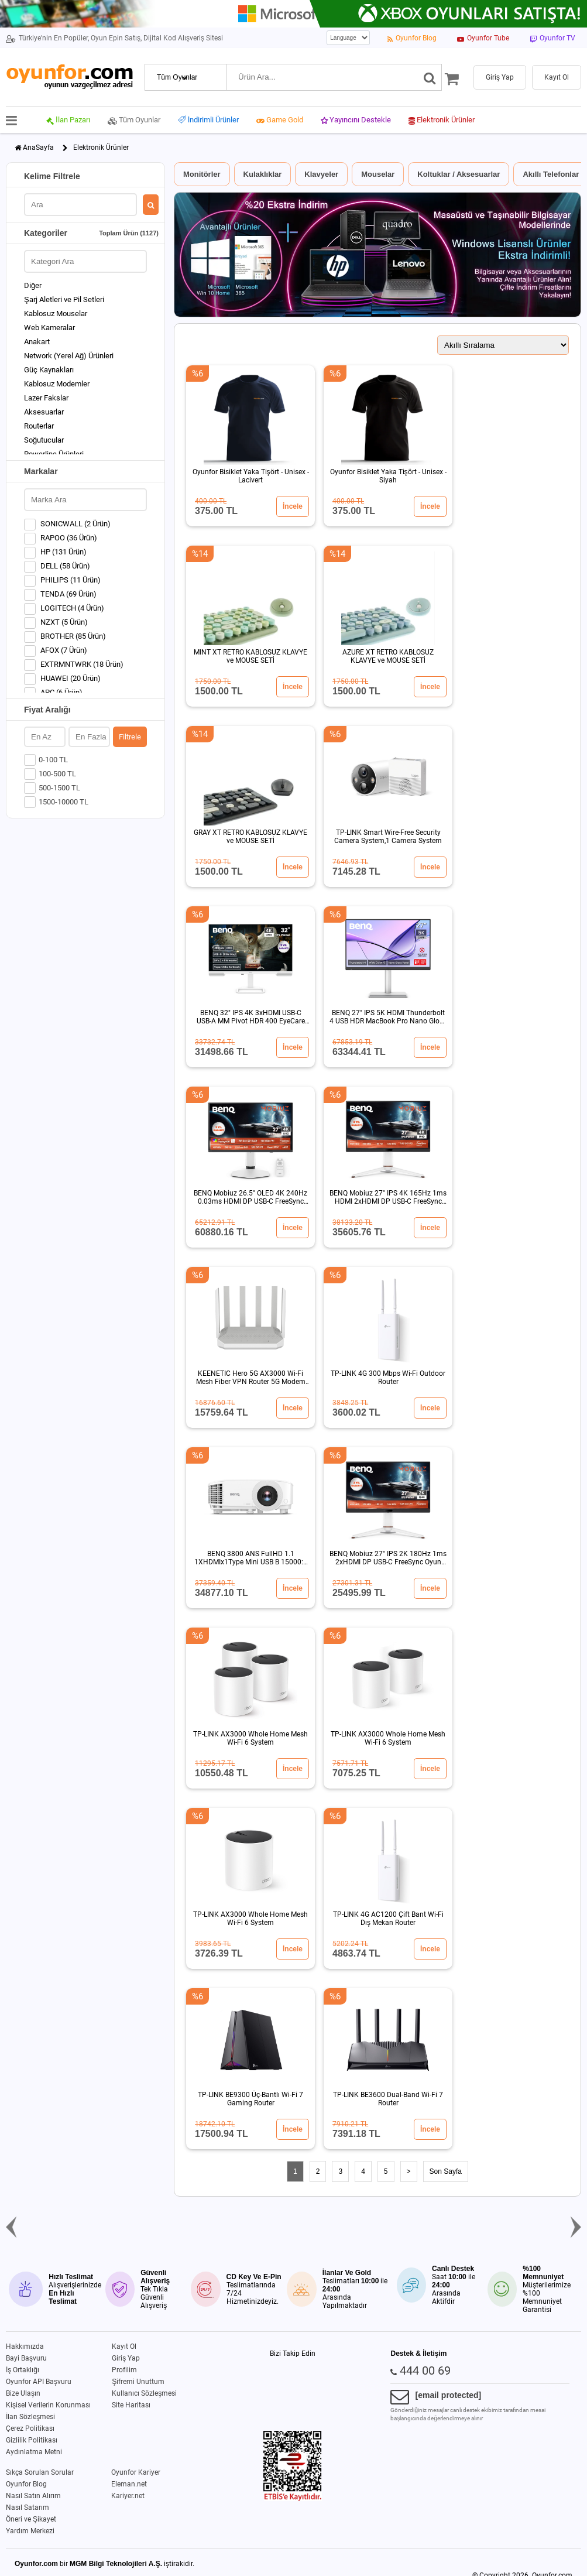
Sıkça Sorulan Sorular (40, 2472)
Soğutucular (44, 440)
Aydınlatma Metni (34, 2452)
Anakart (37, 341)
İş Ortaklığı (22, 2370)
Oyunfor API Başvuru (38, 2382)
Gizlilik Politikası (31, 2440)
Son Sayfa (446, 2171)
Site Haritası (131, 2405)
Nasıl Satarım (27, 2507)
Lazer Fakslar (46, 397)
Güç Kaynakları (49, 369)
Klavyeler (321, 174)
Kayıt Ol (124, 2346)
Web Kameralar (49, 327)
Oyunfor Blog (26, 2484)
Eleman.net (129, 2484)
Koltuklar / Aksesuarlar (458, 174)
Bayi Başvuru (26, 2358)
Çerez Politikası (30, 2428)
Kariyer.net (128, 2496)
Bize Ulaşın (23, 2393)
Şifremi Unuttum (138, 2382)
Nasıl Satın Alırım (33, 2496)
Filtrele (130, 736)
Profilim (124, 2370)
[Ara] (430, 77)
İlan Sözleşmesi (30, 2417)
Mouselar (377, 174)
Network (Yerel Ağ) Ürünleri (69, 355)
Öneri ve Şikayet (31, 2519)
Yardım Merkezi (30, 2531)
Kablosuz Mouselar (55, 313)
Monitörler (202, 174)
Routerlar (39, 426)
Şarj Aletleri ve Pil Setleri (64, 299)
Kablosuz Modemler (57, 383)
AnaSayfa (38, 147)
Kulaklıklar (262, 174)
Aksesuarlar (44, 411)
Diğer (33, 285)
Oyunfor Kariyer (135, 2472)
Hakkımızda (25, 2346)
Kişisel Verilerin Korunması (48, 2405)
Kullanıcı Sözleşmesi (144, 2393)
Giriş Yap (126, 2358)
